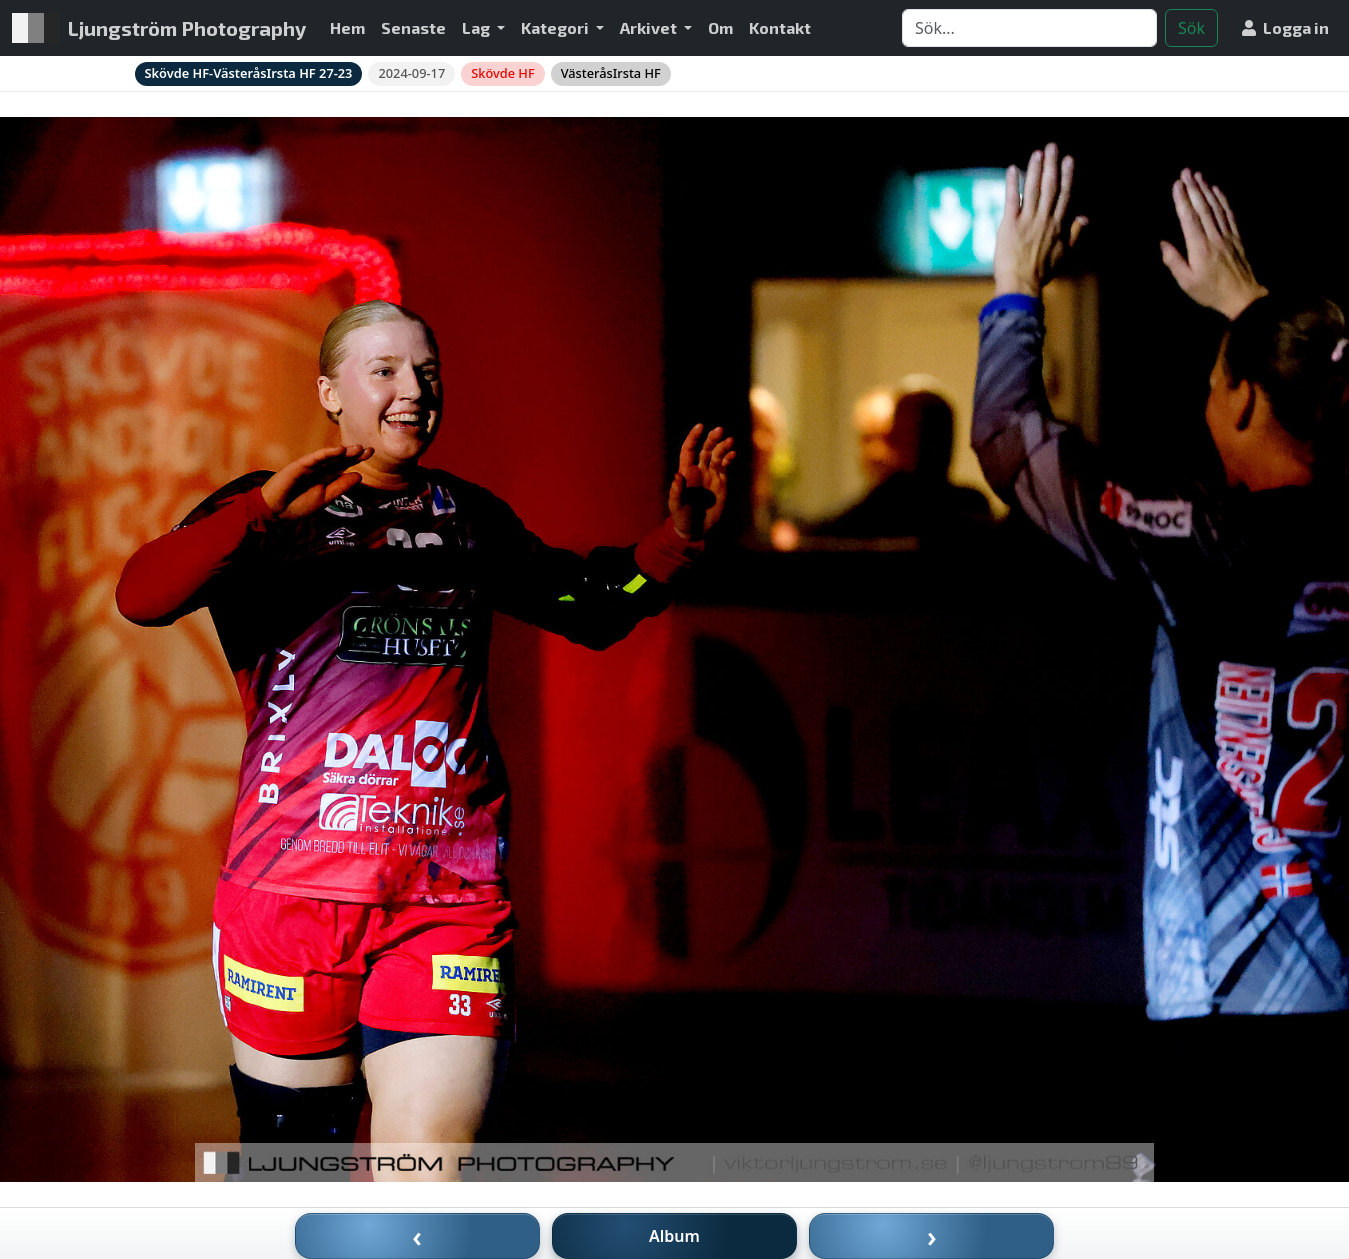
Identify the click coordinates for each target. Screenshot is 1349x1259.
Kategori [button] (556, 27)
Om (720, 27)
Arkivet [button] (650, 27)
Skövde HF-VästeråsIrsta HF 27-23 (249, 73)
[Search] (1029, 28)
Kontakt (780, 27)
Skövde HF (502, 73)
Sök (1191, 28)
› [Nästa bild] (932, 1236)
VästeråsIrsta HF (611, 73)
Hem (347, 27)
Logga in (1285, 27)
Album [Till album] (674, 1236)
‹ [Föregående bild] (417, 1236)
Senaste (413, 27)
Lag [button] (477, 27)
